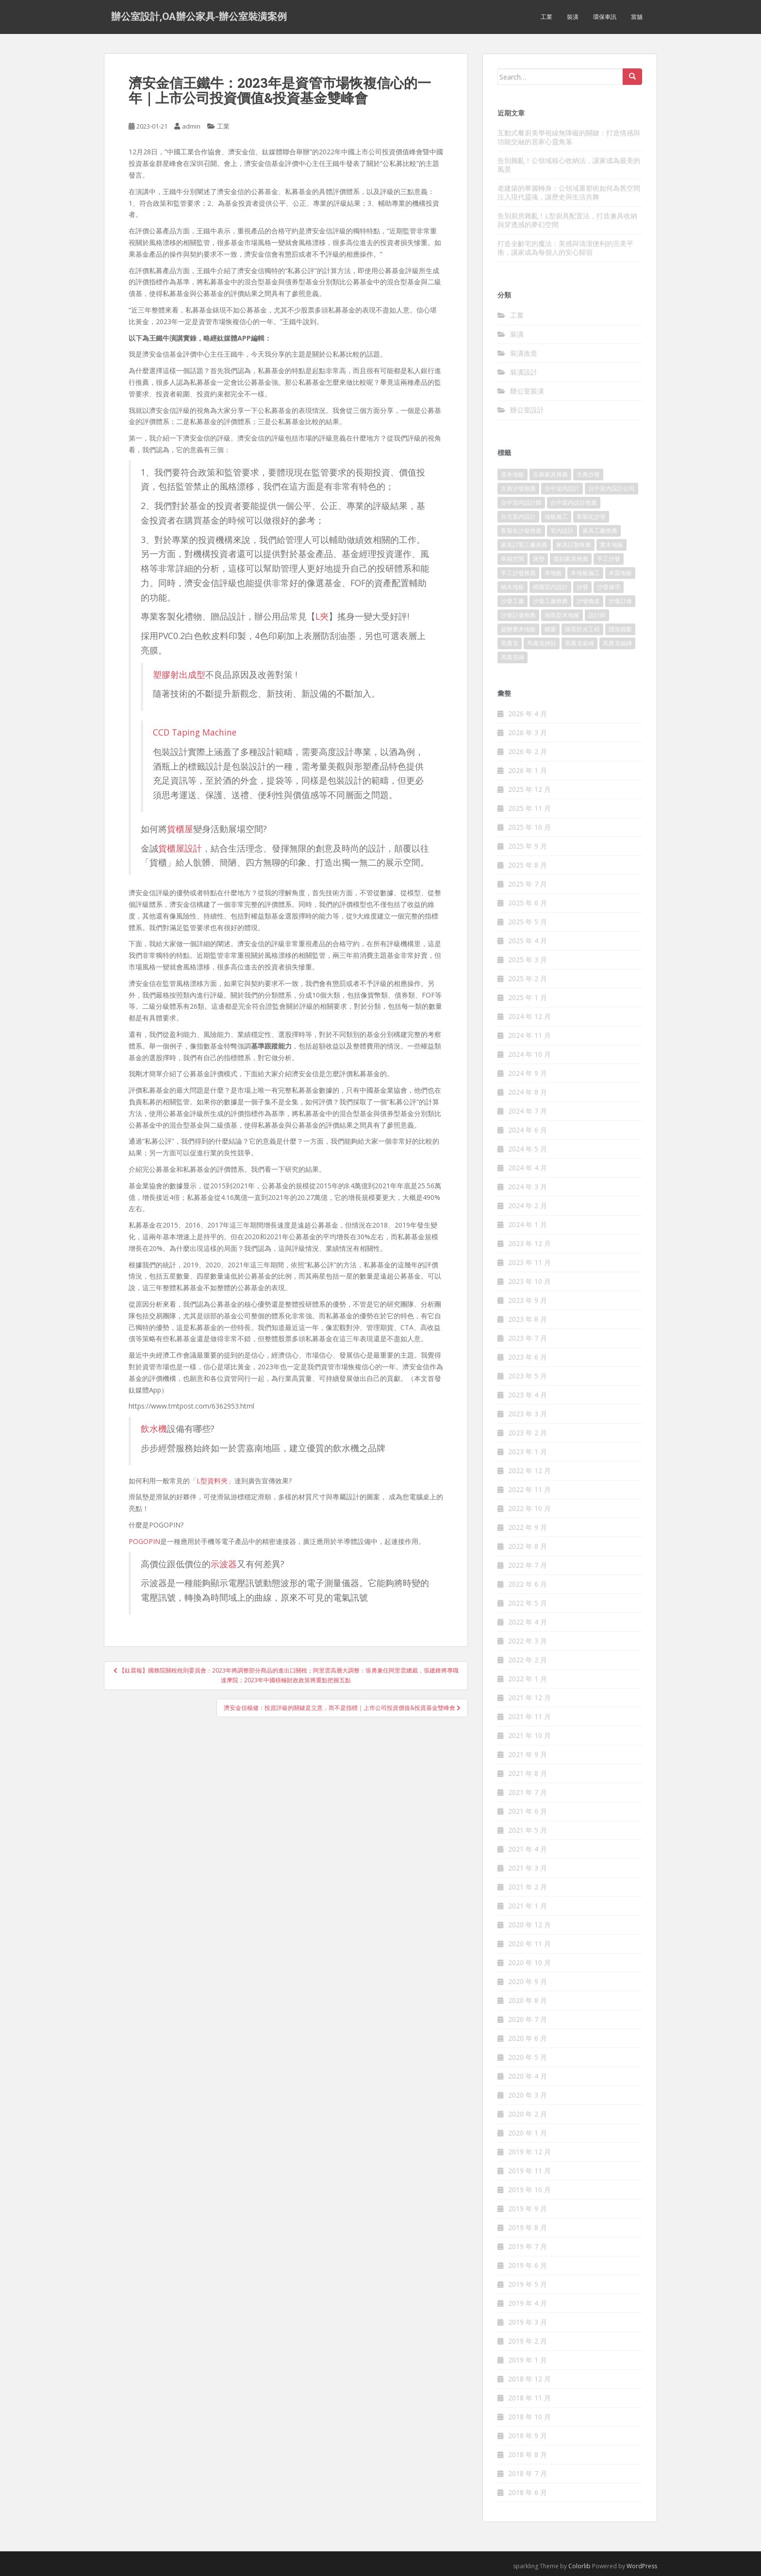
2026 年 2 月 (527, 751)
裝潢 (573, 17)
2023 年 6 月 (527, 1357)
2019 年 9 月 (527, 2208)
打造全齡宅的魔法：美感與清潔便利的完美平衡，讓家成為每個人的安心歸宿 (565, 248)
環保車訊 (604, 17)
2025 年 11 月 (529, 808)
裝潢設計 (523, 372)
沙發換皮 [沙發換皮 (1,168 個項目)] (588, 601)
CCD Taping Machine (194, 732)
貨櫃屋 (180, 829)
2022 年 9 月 (527, 1527)
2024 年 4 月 (527, 1167)
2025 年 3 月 (527, 959)
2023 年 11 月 (529, 1262)
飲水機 (154, 1428)
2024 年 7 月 (527, 1111)
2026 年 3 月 (527, 732)
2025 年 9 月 (527, 846)
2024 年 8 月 (527, 1092)
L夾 (322, 616)
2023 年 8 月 (527, 1319)
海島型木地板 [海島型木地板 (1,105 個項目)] (562, 615)
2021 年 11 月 (529, 1716)
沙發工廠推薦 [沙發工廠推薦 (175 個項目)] (550, 601)
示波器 (224, 1564)
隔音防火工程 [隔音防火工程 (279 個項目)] (582, 629)
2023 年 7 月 (527, 1338)
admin (191, 126)
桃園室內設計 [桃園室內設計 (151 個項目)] (550, 587)
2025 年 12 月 (529, 789)
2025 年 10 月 (529, 827)
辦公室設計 (527, 409)
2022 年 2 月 (527, 1659)
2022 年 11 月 (529, 1489)
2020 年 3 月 (527, 2095)
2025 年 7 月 (527, 883)
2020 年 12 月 (529, 1924)
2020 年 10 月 (529, 1962)
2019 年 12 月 (529, 2151)
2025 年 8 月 (527, 865)
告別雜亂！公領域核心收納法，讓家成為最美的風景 (568, 165)
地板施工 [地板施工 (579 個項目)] (556, 516)
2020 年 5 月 (527, 2057)
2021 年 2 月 (527, 1886)
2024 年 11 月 (529, 1035)
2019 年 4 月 (527, 2303)
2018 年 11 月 (529, 2397)
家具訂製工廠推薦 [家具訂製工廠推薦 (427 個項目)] (524, 545)
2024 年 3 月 (527, 1186)
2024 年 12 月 (529, 1016)
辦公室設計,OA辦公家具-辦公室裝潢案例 (199, 17)
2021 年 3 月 (527, 1867)
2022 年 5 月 (527, 1603)
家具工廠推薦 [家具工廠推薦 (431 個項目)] (599, 530)
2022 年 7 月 (527, 1565)
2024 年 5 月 (527, 1148)
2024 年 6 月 (527, 1129)
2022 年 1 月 (527, 1678)
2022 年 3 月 (527, 1640)
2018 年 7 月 (527, 2473)
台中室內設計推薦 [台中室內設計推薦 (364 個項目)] (573, 502)
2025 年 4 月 (527, 940)
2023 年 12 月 (529, 1243)
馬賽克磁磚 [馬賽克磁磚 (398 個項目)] (617, 643)
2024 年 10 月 (529, 1054)
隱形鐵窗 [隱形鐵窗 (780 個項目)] (620, 629)
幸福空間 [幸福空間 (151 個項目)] (512, 559)
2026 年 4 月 (527, 713)
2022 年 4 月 (527, 1621)
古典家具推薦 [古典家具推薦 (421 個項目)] (550, 474)
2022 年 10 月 (529, 1508)
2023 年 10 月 (529, 1281)
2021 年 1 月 (527, 1905)
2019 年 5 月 (527, 2284)
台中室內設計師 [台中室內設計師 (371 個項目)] (521, 502)
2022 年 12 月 (529, 1470)
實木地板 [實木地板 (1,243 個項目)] (611, 545)
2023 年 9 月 (527, 1300)
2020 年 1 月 (527, 2132)
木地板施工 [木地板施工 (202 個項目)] (585, 573)
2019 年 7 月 (527, 2246)
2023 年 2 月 (527, 1432)
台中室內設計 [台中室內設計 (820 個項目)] (562, 488)
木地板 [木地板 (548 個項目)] (553, 573)
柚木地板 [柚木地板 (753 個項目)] (512, 587)
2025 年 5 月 (527, 921)
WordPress (642, 2566)
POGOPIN (144, 1541)
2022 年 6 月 (527, 1584)
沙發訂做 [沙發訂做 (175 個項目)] (620, 601)
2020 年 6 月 (527, 2038)
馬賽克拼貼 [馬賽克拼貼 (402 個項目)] (541, 643)
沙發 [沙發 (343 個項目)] (582, 587)
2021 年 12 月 (529, 1697)
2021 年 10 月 (529, 1735)
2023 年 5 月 (527, 1375)
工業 (546, 17)
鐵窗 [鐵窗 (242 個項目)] (550, 629)
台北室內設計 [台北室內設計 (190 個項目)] (518, 516)
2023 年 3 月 (527, 1413)
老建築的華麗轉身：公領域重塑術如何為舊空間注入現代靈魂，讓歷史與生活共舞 (568, 192)
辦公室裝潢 (527, 390)
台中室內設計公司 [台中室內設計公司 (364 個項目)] (611, 488)
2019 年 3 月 (527, 2322)
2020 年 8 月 (527, 2000)
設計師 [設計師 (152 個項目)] (597, 615)
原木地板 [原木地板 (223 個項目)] (512, 474)
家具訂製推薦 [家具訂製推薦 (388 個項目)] (573, 545)
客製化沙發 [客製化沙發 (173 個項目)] (591, 516)
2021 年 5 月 (527, 1830)
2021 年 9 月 (527, 1754)
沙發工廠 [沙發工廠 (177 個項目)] (512, 601)
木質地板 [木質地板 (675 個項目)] (620, 573)
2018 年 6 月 (527, 2492)
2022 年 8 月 (527, 1546)
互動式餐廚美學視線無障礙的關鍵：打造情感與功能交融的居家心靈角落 (568, 137)
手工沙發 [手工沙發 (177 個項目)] (608, 559)
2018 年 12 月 (529, 2378)
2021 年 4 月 (527, 1849)
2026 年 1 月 (527, 770)
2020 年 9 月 (527, 1981)
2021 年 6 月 (527, 1811)
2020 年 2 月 (527, 2113)
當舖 (637, 17)
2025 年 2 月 (527, 978)
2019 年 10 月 (529, 2189)
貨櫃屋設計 (180, 848)
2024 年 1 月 (527, 1224)
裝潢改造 (523, 353)
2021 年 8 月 (527, 1773)
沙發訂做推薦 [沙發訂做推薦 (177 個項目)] (518, 615)
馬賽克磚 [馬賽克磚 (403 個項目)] (512, 657)
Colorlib (579, 2566)
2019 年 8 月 (527, 2227)
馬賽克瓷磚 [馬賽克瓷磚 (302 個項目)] (579, 643)
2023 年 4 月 (527, 1394)
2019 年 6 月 (527, 2265)
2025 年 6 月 (527, 902)
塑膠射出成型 (179, 674)
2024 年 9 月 (527, 1073)
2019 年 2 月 (527, 2341)
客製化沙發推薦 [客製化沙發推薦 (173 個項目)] (521, 530)
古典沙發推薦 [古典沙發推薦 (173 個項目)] (518, 488)
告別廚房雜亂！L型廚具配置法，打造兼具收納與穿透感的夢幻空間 (567, 220)
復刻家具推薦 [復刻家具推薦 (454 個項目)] (570, 559)
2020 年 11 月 (529, 1943)
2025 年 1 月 (527, 997)
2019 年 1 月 (527, 2359)
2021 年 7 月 (527, 1792)
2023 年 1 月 (527, 1451)
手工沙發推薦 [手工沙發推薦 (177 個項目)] (518, 573)
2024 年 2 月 (527, 1205)
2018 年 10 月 (529, 2416)
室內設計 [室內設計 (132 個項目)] (562, 530)
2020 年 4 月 (527, 2076)
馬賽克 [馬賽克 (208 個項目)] (509, 643)
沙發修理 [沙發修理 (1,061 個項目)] (608, 587)
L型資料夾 (212, 1480)
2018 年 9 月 (527, 2435)
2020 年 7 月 (527, 2019)
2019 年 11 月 (529, 2170)
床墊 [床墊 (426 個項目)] (539, 559)
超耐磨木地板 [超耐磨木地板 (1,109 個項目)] (518, 629)
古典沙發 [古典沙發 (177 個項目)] (588, 474)
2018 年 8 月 (527, 2454)
